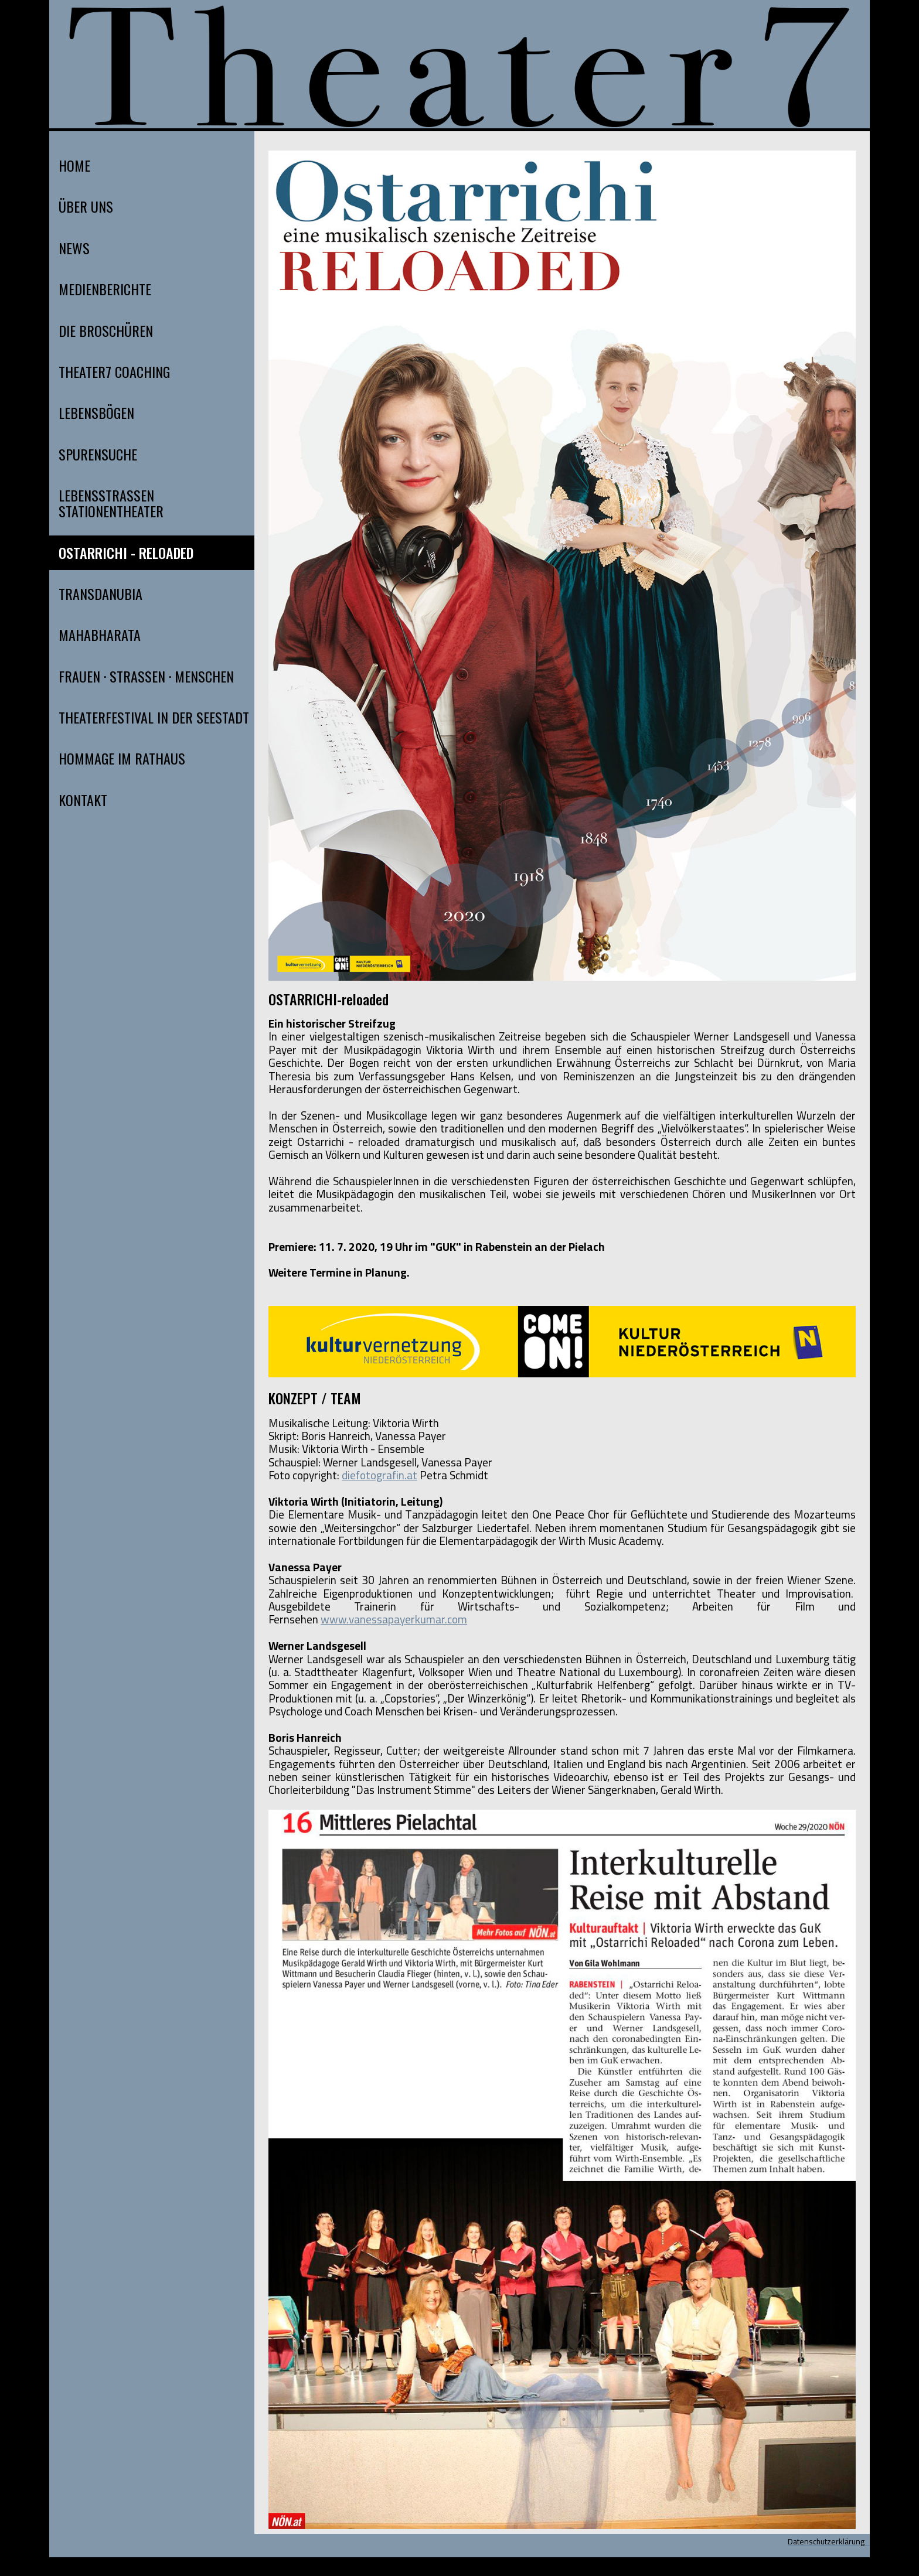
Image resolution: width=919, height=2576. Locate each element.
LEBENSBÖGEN (96, 413)
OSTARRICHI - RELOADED (126, 553)
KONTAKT (83, 800)
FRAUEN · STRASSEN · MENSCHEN (146, 676)
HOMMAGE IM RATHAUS (122, 758)
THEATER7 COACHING (114, 372)
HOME (74, 165)
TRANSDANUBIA (100, 594)
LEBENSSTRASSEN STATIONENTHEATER (111, 503)
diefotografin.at (379, 1475)
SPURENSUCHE (98, 454)
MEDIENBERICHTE (105, 289)
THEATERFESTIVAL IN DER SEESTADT (154, 717)
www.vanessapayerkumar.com (394, 1619)
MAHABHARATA (100, 635)
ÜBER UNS (86, 206)
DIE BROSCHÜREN (106, 331)
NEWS (74, 248)
